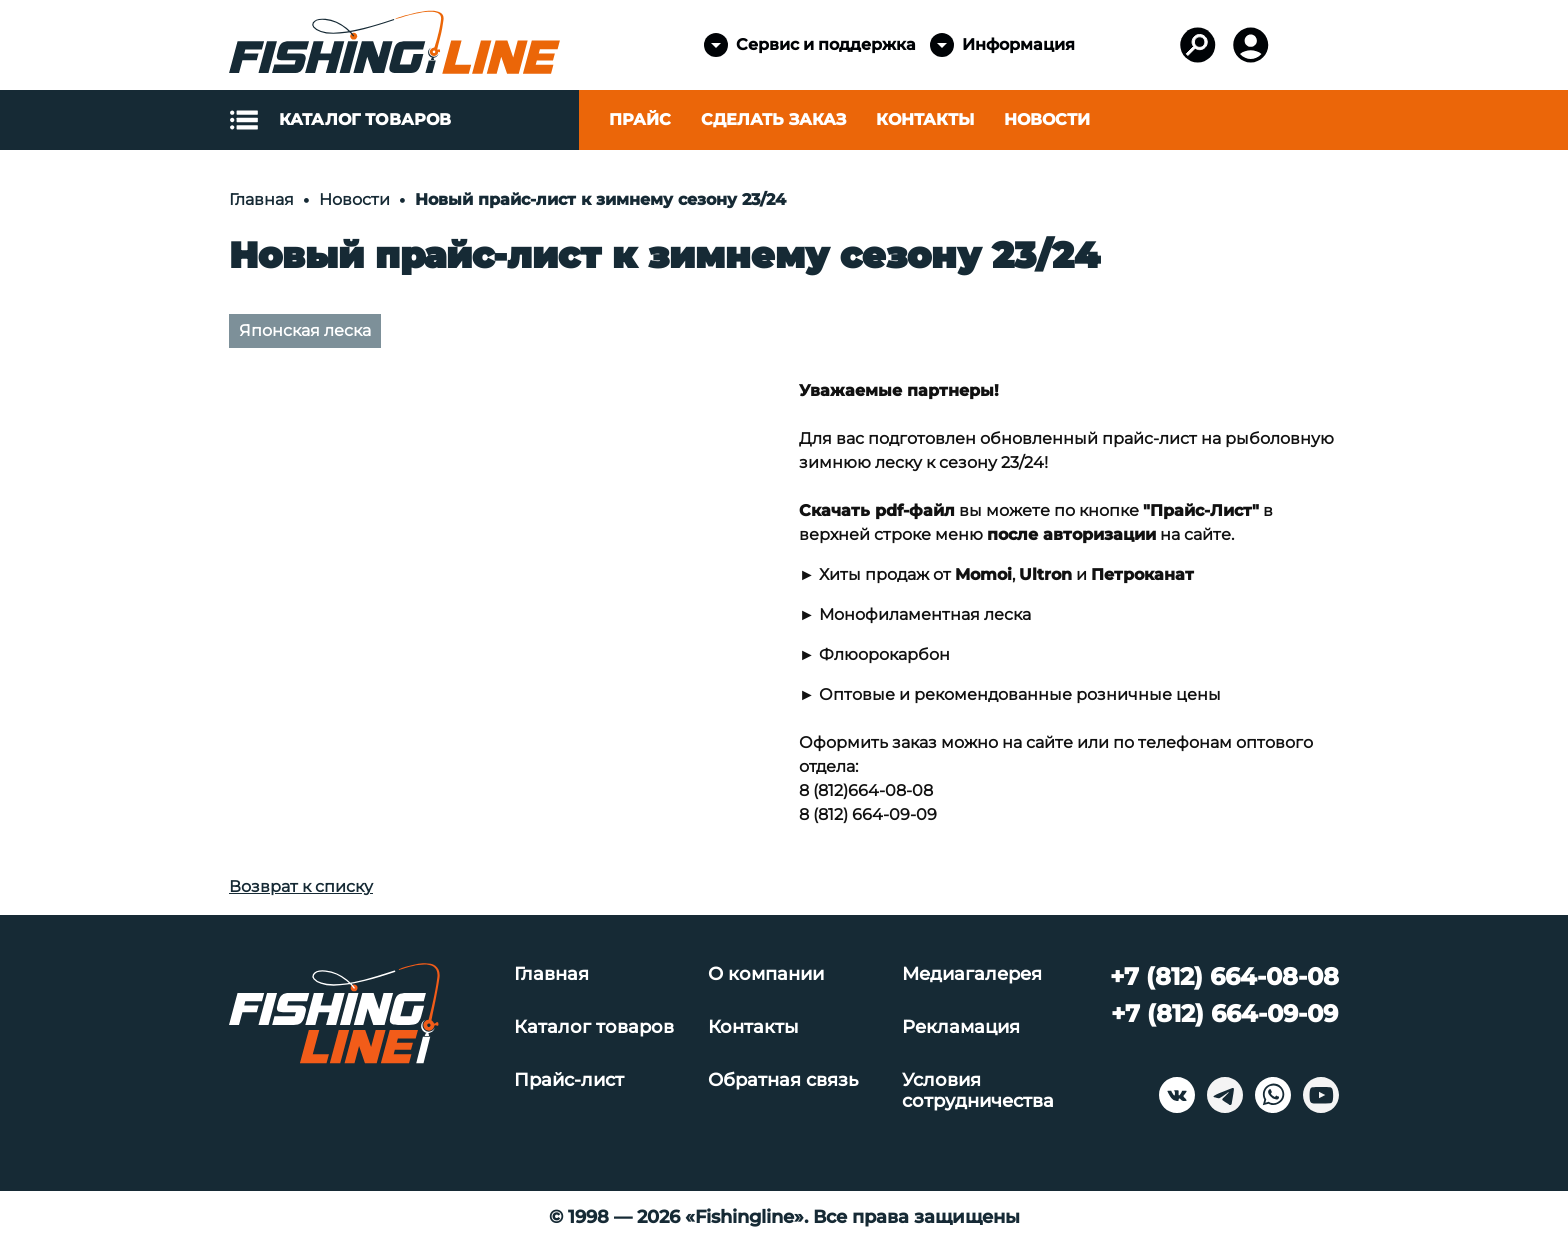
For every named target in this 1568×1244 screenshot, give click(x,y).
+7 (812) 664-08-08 (1224, 976)
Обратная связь (783, 1080)
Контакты (925, 119)
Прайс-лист (569, 1080)
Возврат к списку (301, 886)
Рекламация (961, 1027)
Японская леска (305, 330)
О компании (766, 974)
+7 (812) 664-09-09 (1224, 1013)
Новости (1047, 119)
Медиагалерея (972, 974)
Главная (551, 974)
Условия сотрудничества (978, 1091)
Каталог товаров (594, 1027)
